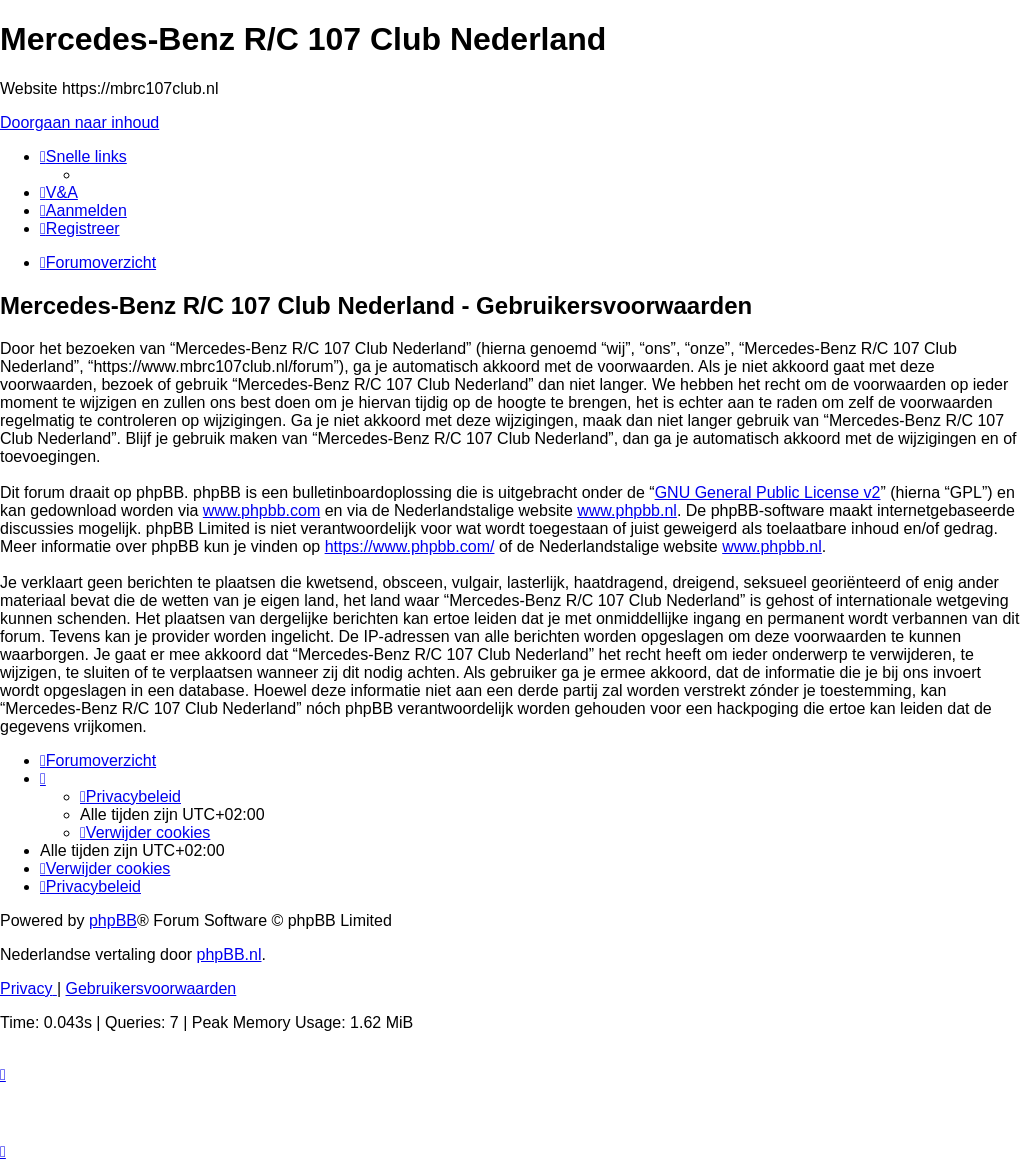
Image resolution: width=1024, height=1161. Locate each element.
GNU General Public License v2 (768, 492)
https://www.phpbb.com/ (410, 546)
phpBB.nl (229, 954)
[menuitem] (59, 192)
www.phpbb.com (261, 510)
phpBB (113, 920)
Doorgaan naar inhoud (79, 122)
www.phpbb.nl (627, 510)
